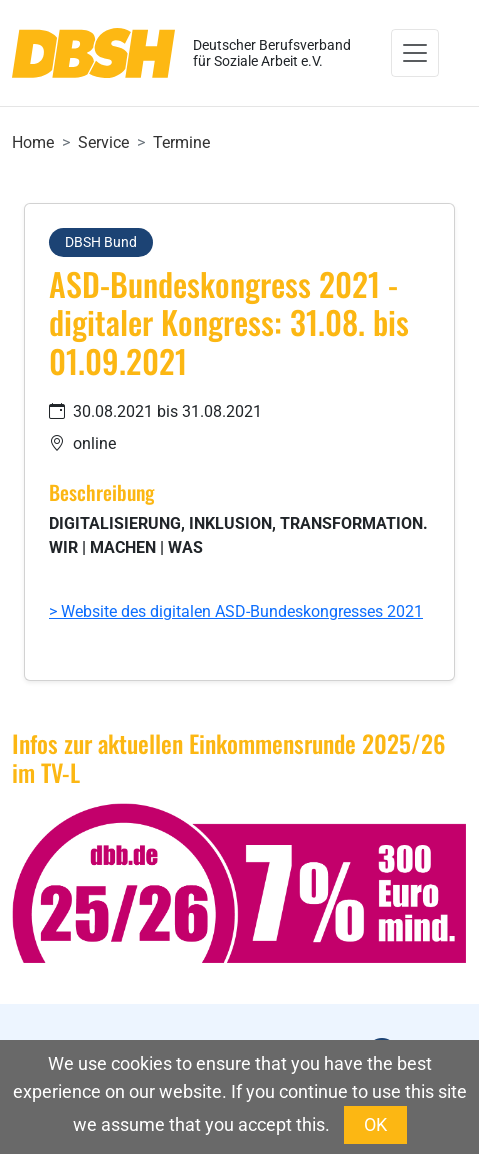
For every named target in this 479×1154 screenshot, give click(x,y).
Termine (181, 142)
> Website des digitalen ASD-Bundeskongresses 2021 (236, 611)
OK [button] (375, 1124)
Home (33, 142)
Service (103, 142)
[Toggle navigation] (415, 53)
